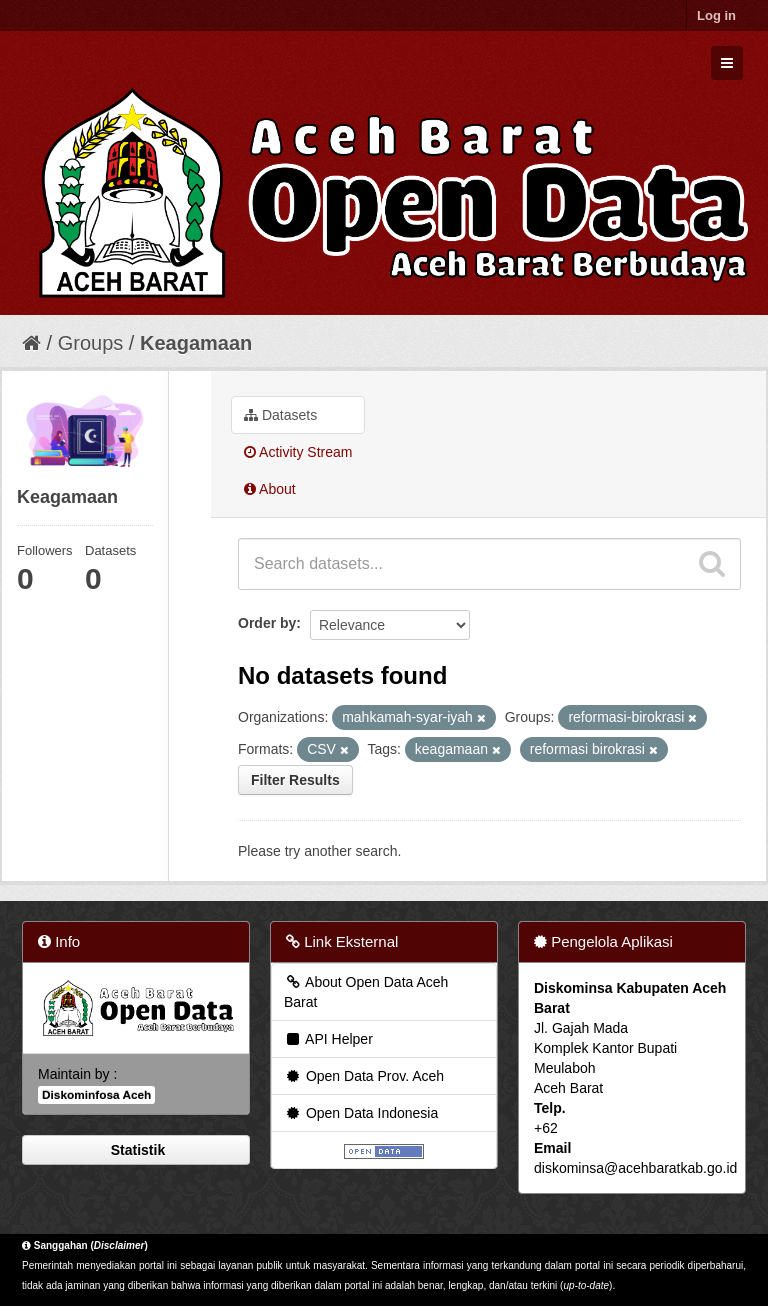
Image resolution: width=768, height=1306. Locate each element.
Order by (267, 623)
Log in (716, 15)
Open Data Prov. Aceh (364, 1076)
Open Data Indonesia (361, 1113)
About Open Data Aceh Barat (366, 992)
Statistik (136, 1150)
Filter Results (295, 780)
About (270, 489)
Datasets (280, 415)
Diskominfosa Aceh (96, 1095)
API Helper (328, 1039)
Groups (91, 343)
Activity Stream (298, 452)
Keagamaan (196, 343)
